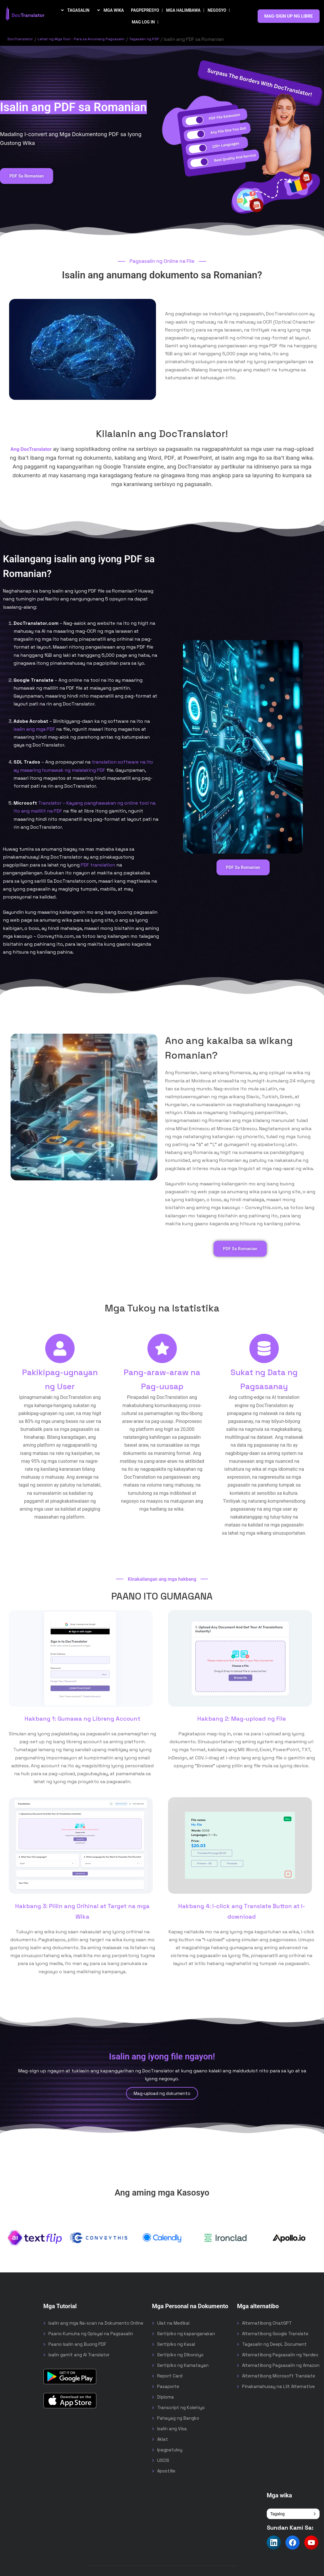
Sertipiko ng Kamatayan (183, 2366)
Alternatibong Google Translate (275, 2335)
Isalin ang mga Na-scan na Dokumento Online (95, 2324)
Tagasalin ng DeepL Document (274, 2345)
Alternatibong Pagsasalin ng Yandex (280, 2356)
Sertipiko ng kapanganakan (186, 2335)
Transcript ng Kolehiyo (181, 2408)
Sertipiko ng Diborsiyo (180, 2356)
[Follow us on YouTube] (311, 2544)
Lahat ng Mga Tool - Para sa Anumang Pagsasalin (98, 39)
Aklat (162, 2440)
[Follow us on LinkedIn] (274, 2544)
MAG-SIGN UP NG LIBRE (288, 16)
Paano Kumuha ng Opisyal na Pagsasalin (90, 2335)
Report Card (169, 2377)
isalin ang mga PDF (34, 729)
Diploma (165, 2398)
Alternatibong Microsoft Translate (278, 2377)
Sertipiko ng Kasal (176, 2345)
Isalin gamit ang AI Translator (79, 2356)
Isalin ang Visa (172, 2430)
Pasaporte (168, 2387)
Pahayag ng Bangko (178, 2419)
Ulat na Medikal (173, 2324)
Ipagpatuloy (169, 2451)
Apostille (166, 2472)
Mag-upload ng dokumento (162, 2094)
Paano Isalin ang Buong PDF (77, 2345)
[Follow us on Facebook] (293, 2544)
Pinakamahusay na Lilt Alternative (278, 2387)
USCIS (163, 2461)
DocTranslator (23, 39)
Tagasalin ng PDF (176, 39)
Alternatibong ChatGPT (267, 2324)
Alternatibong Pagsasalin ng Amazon (281, 2366)
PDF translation (98, 865)
